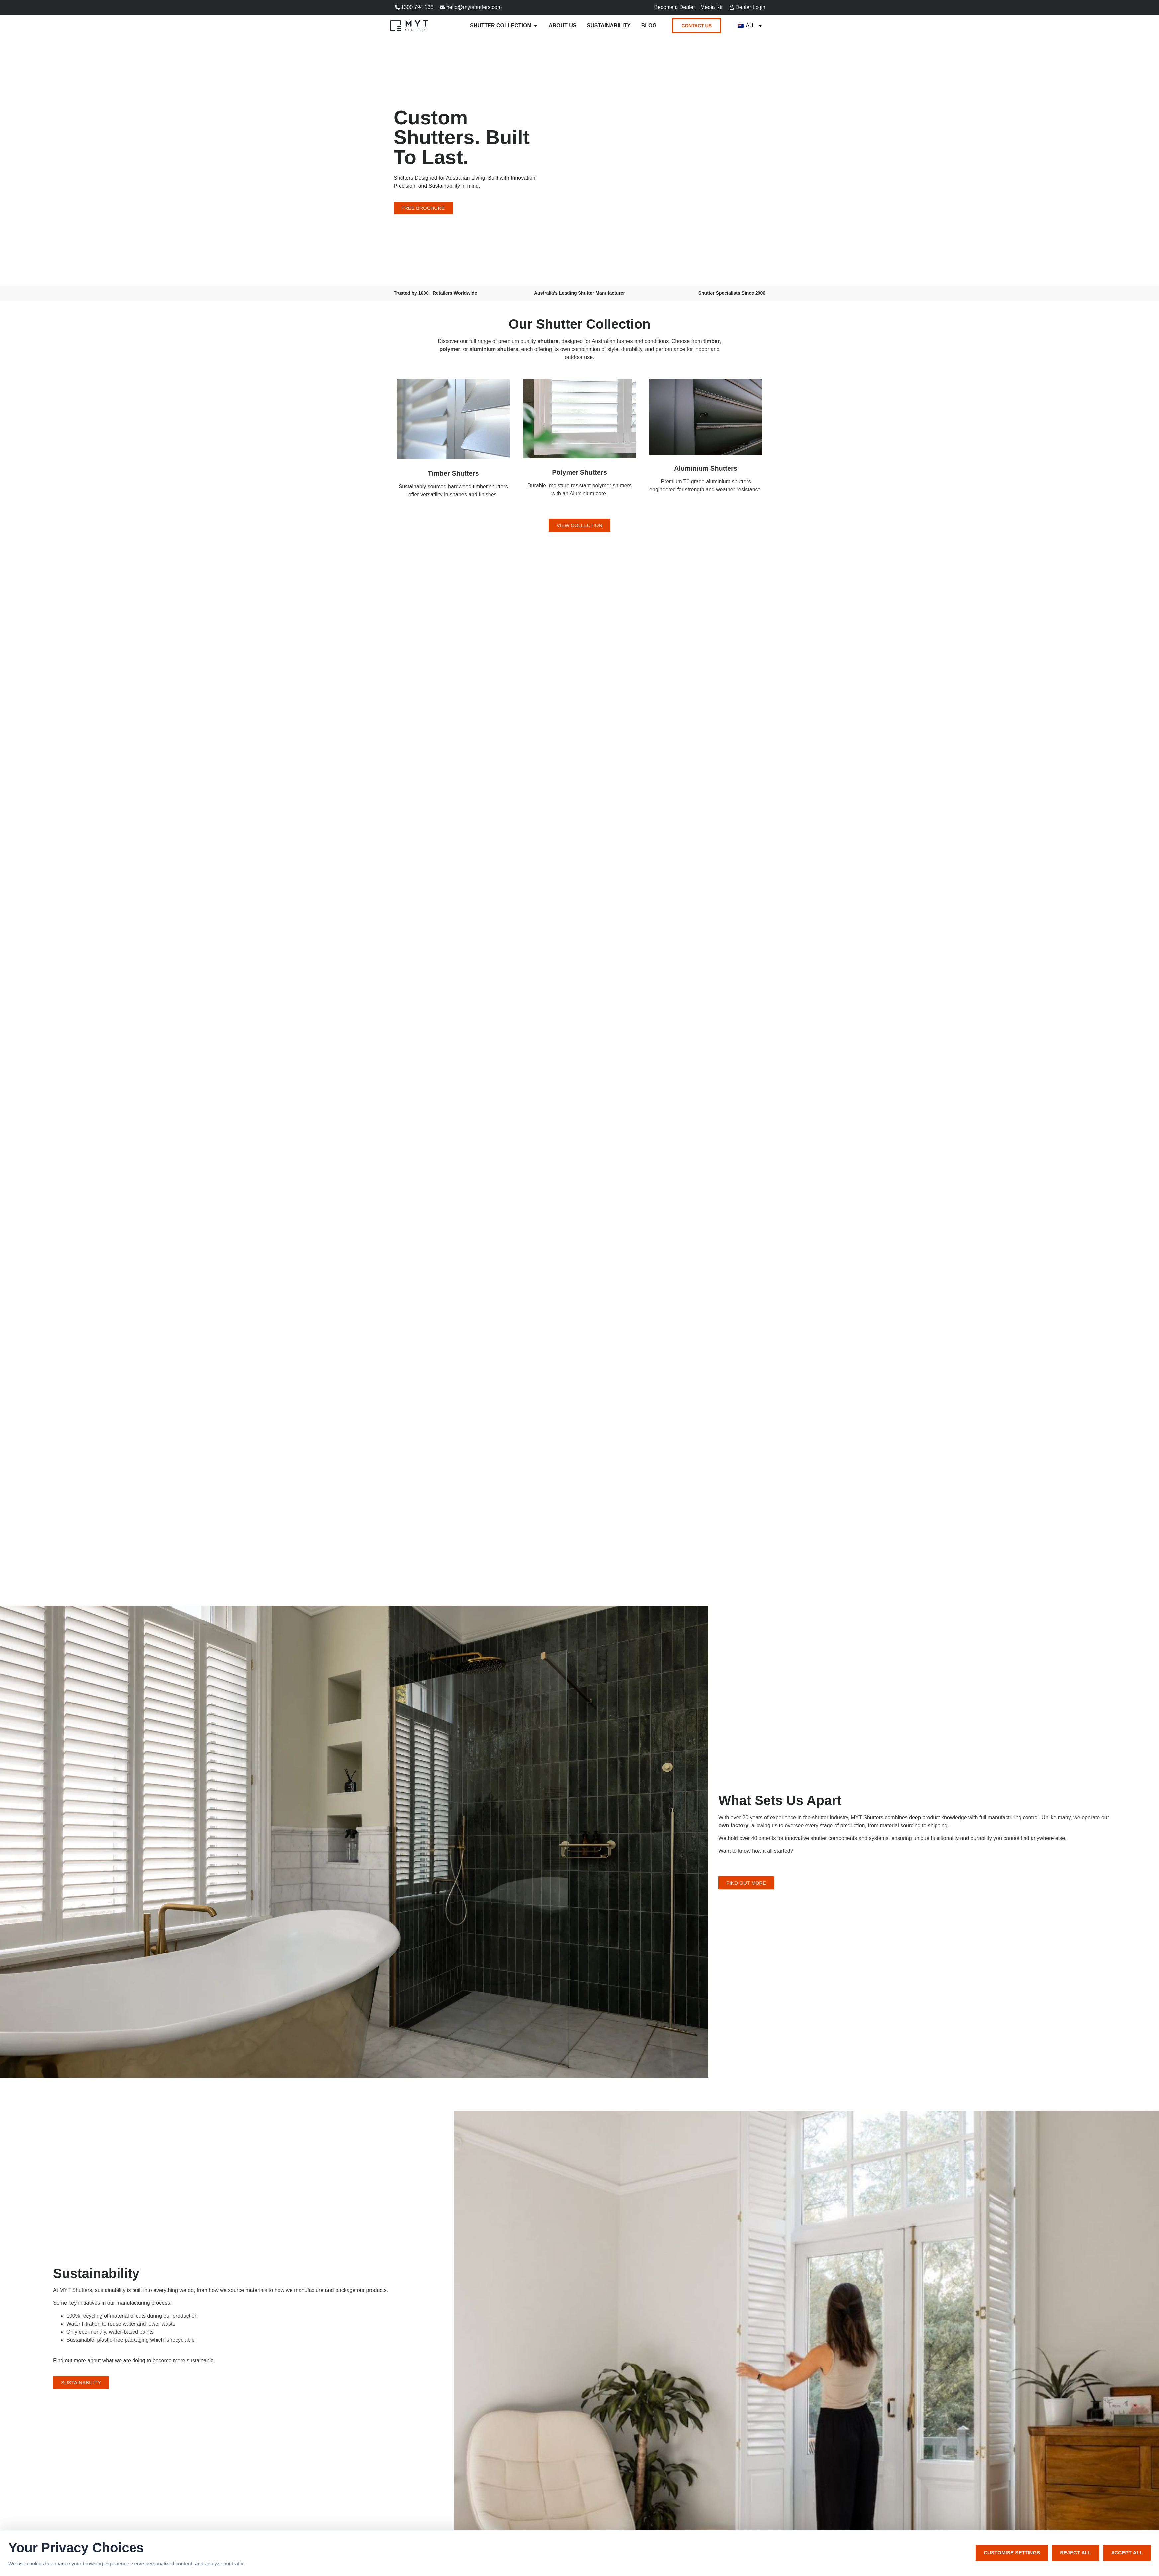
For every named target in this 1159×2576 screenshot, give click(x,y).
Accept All (1127, 2552)
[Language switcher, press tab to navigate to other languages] (749, 25)
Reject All (1075, 2552)
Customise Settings (1012, 2552)
